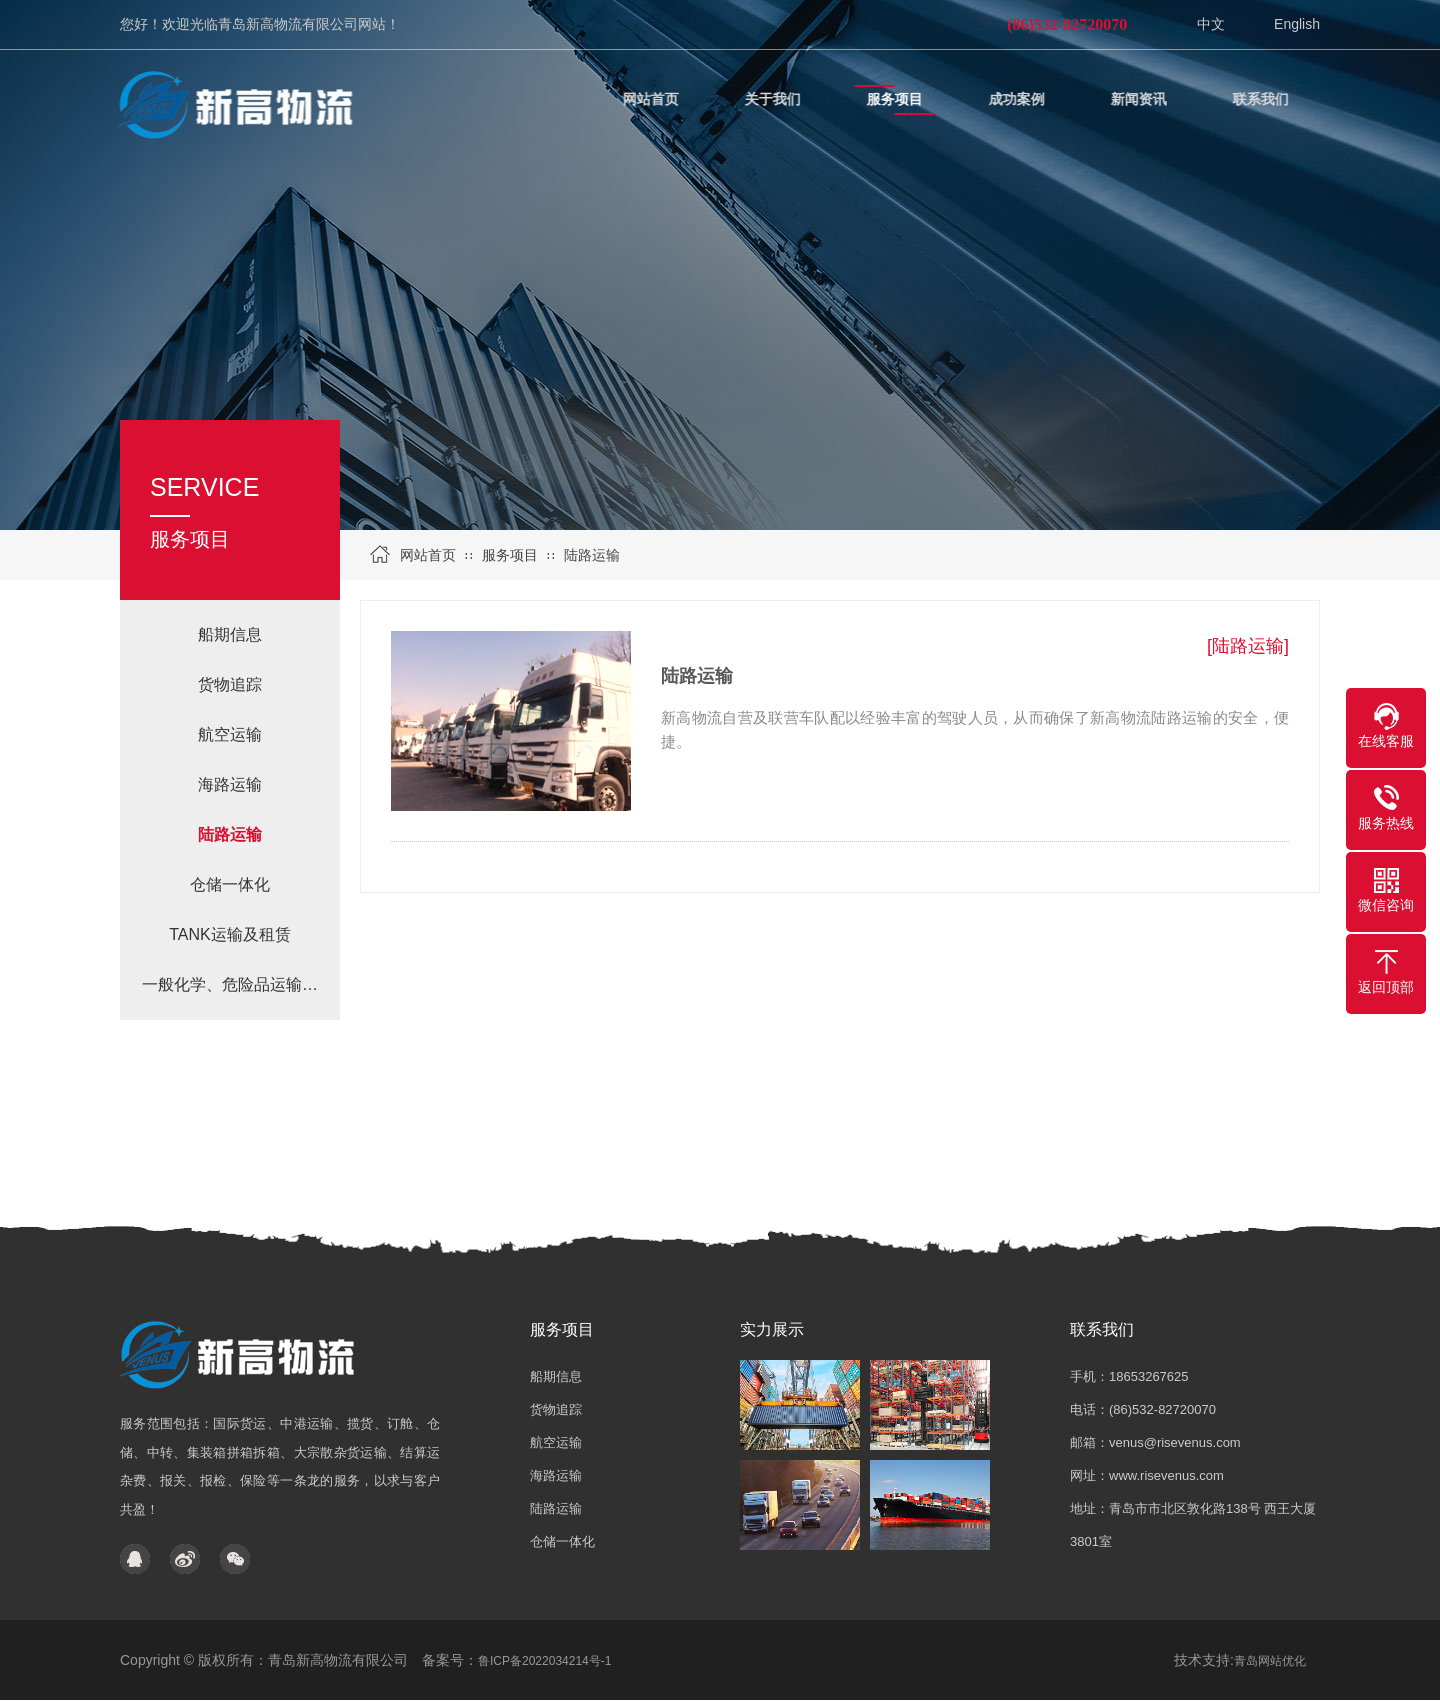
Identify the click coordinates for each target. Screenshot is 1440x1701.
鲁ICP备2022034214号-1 (544, 1661)
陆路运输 (592, 555)
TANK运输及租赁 (229, 934)
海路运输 (230, 784)
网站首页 (428, 555)
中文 (1211, 24)
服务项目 (510, 555)
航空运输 (230, 734)
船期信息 (230, 634)
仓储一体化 (230, 884)
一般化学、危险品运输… (230, 984)
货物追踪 (230, 684)
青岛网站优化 (1270, 1661)
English (1297, 24)
